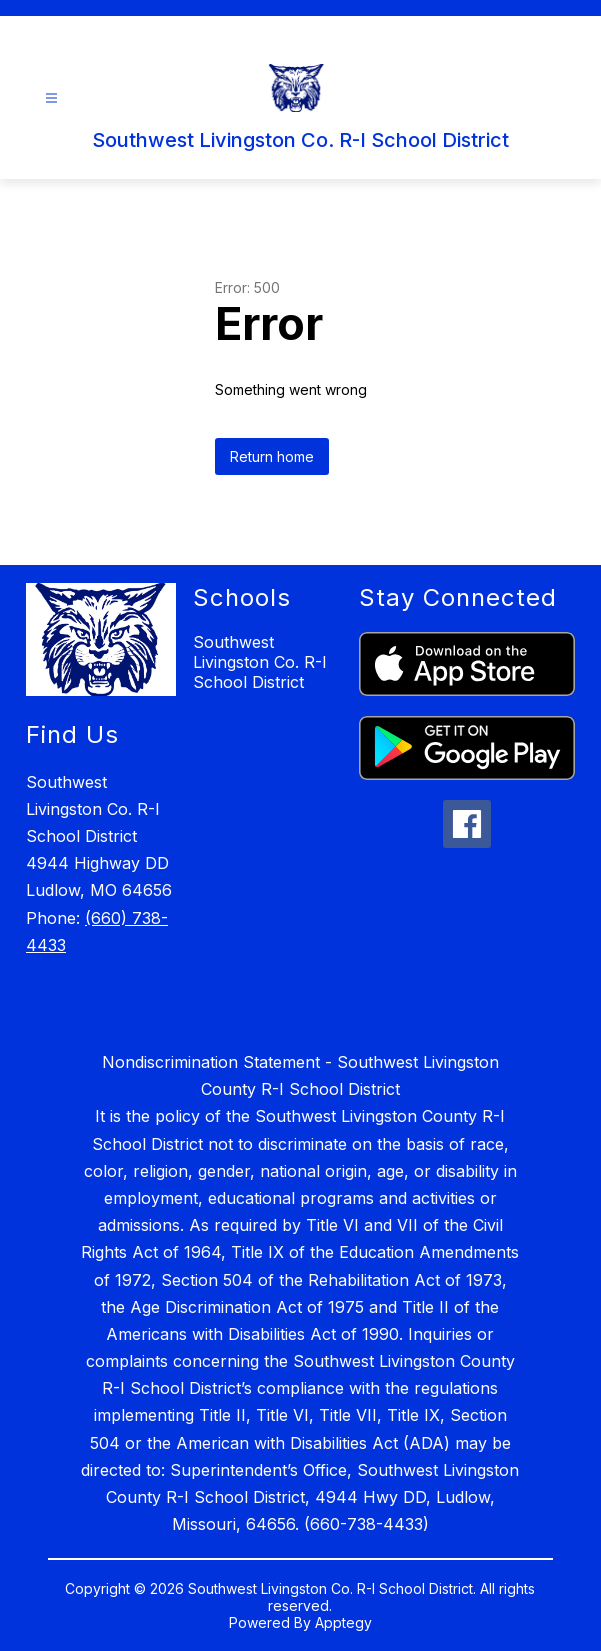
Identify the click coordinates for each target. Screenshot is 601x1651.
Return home (272, 456)
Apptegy (343, 1622)
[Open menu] (51, 98)
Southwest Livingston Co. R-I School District (260, 662)
